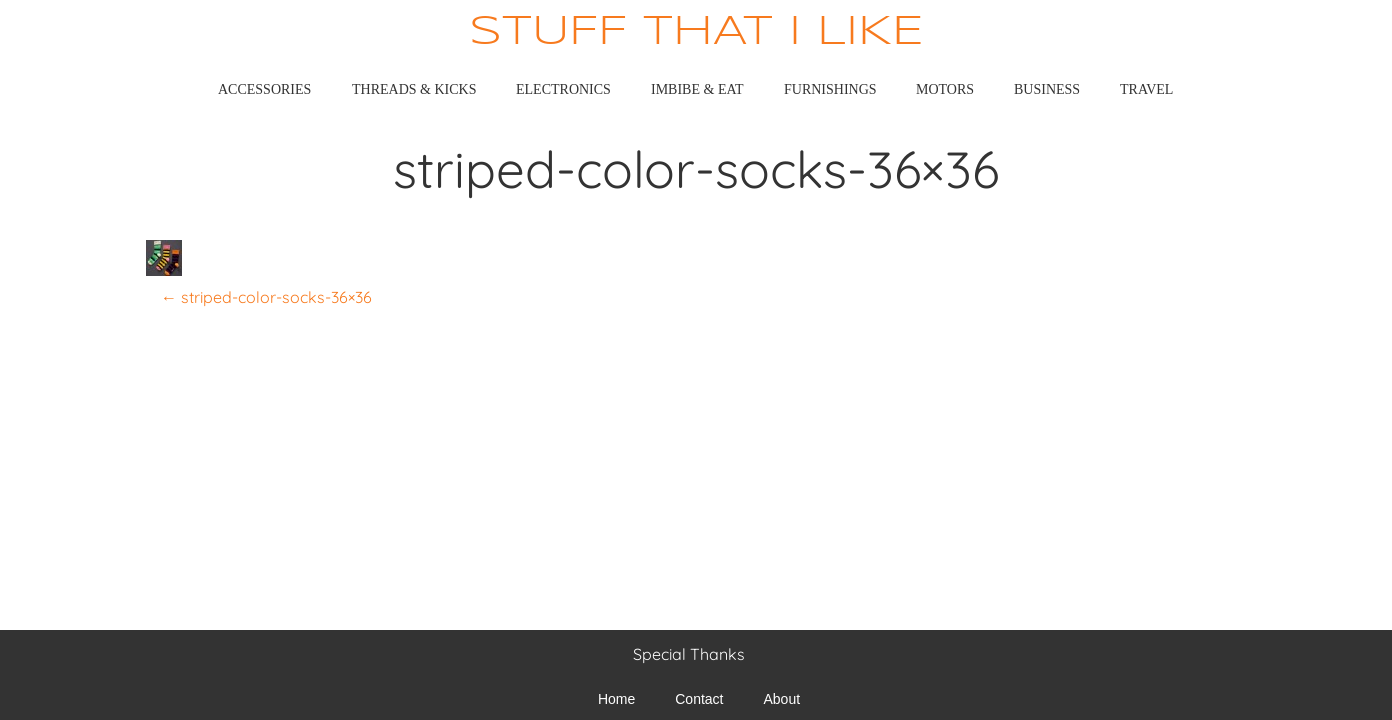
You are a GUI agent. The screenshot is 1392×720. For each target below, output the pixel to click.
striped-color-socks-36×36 (266, 297)
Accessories (264, 89)
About (782, 699)
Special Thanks (689, 654)
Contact (699, 699)
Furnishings (830, 89)
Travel (1146, 89)
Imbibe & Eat (697, 89)
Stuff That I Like (696, 32)
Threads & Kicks (414, 89)
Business (1047, 89)
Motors (945, 89)
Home (616, 699)
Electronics (563, 89)
